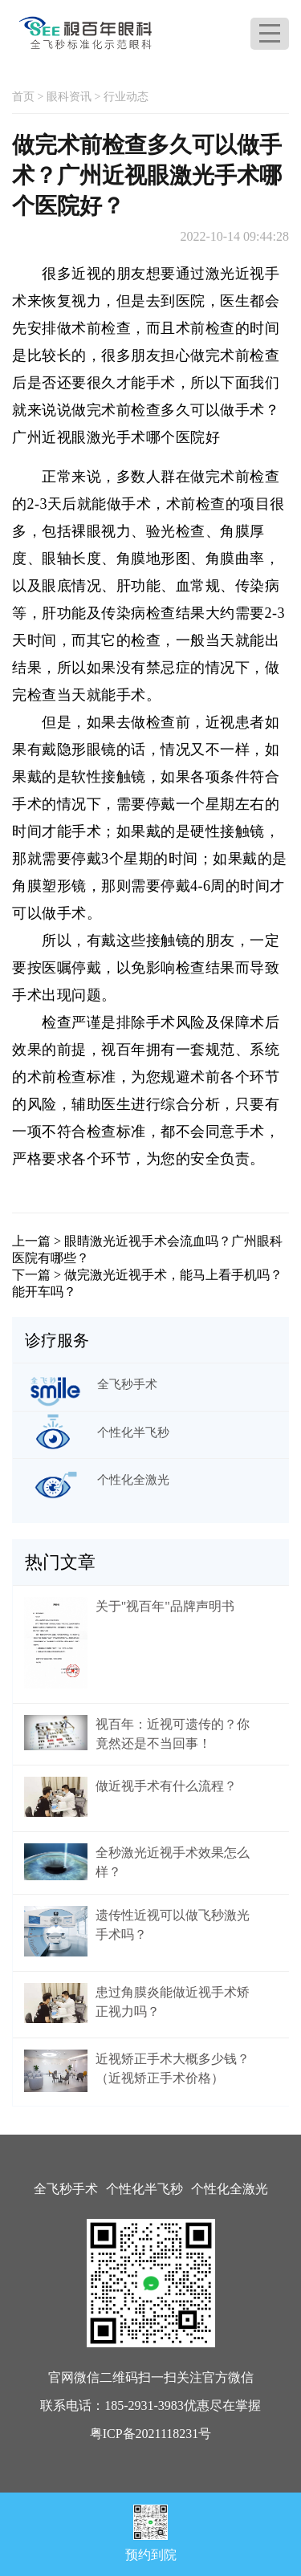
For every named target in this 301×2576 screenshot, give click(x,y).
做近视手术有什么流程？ (166, 1786)
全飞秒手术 (66, 2189)
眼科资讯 (69, 97)
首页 (23, 97)
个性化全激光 (229, 2189)
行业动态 (126, 97)
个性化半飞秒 (144, 2189)
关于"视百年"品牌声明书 (165, 1606)
